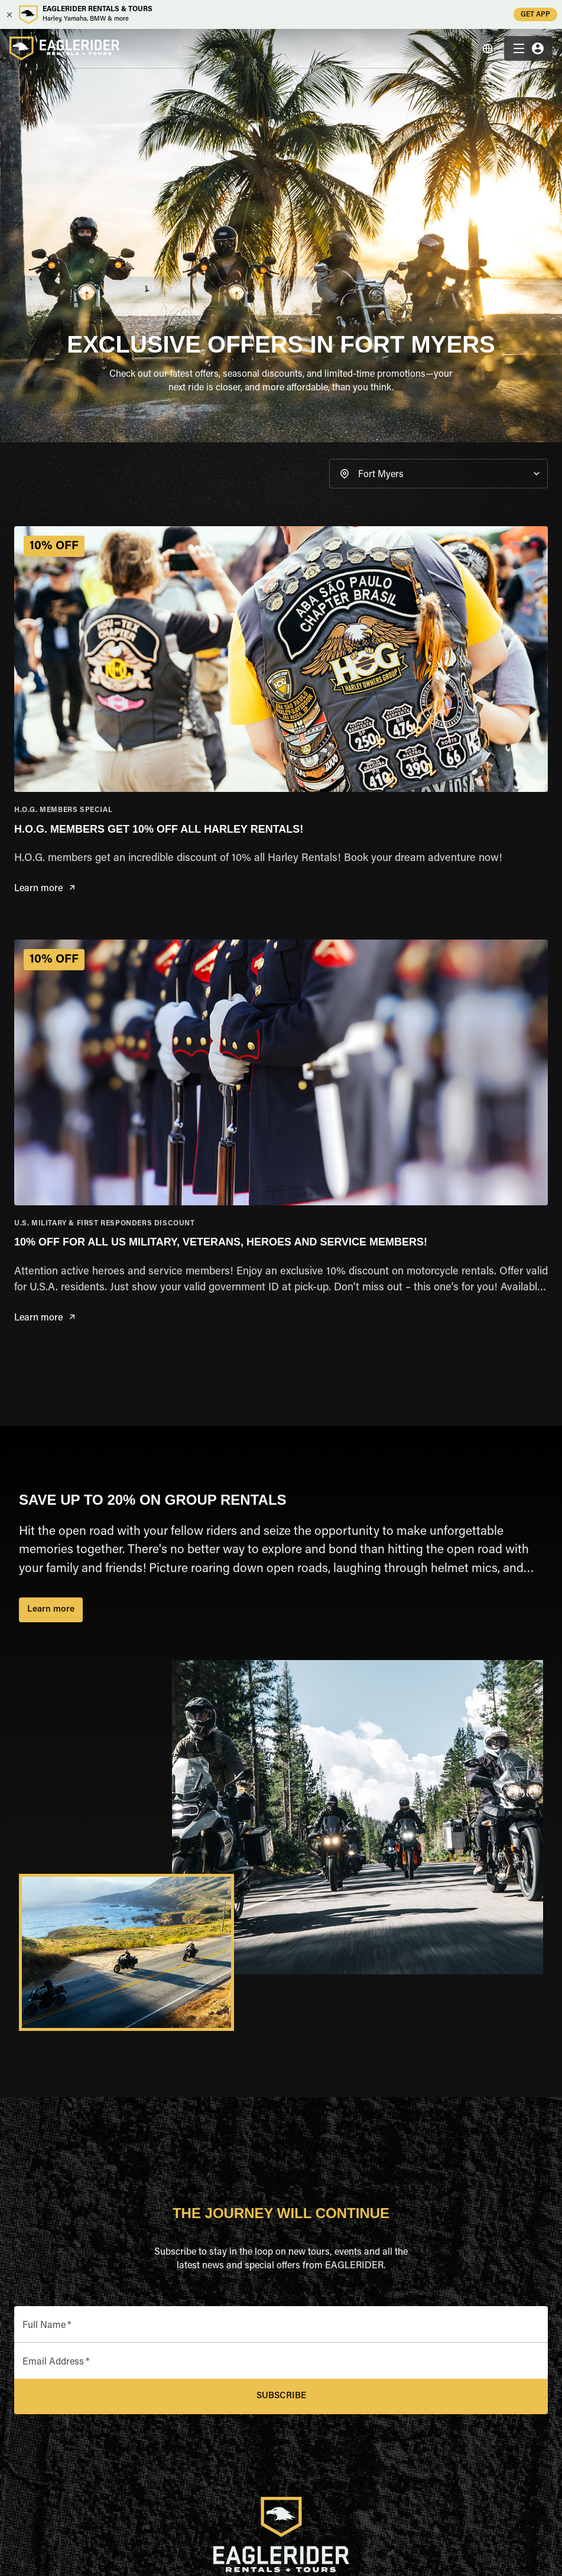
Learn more (44, 889)
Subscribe (281, 2396)
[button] (438, 473)
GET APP (535, 14)
